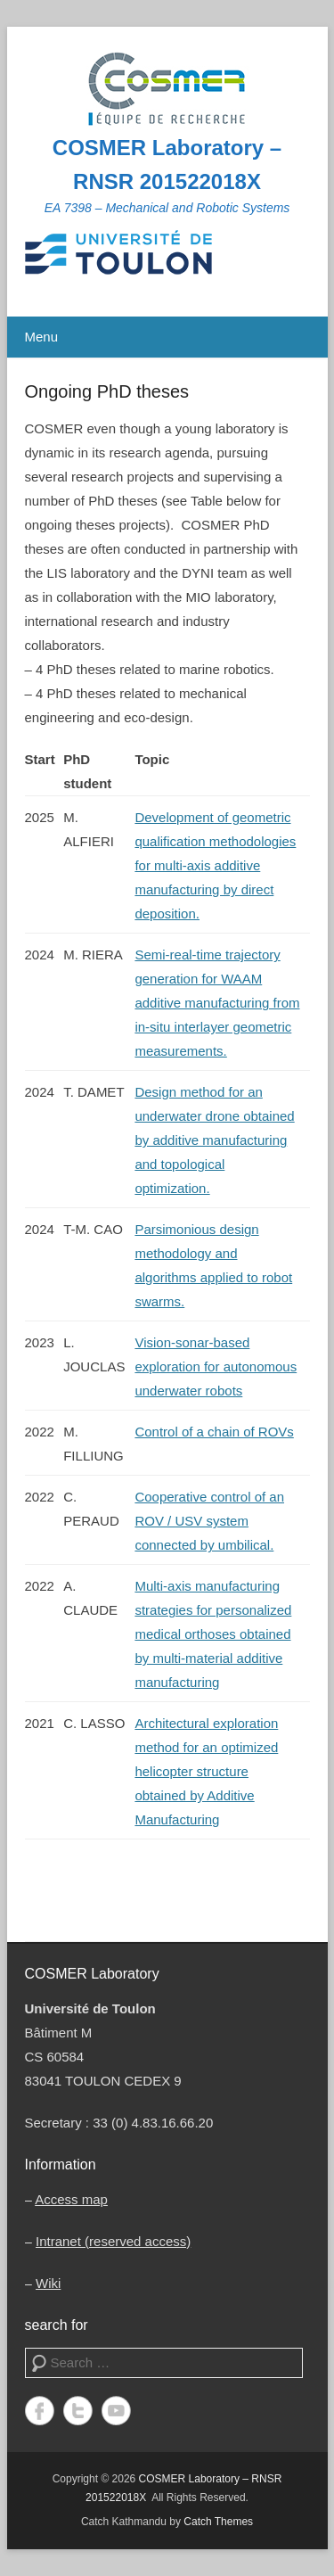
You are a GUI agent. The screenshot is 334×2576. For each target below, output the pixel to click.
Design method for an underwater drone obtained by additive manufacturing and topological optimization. (214, 1140)
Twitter (78, 2410)
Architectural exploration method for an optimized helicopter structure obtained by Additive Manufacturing (206, 1771)
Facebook (39, 2410)
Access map (71, 2199)
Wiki (48, 2283)
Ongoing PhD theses (107, 391)
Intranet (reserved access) (113, 2241)
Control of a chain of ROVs (213, 1431)
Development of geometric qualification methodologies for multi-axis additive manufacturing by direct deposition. (215, 865)
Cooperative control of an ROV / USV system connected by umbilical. (209, 1520)
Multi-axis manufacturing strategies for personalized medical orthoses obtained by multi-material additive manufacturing (212, 1634)
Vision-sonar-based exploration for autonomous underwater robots (215, 1366)
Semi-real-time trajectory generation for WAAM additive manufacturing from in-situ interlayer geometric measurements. (216, 1002)
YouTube (116, 2410)
